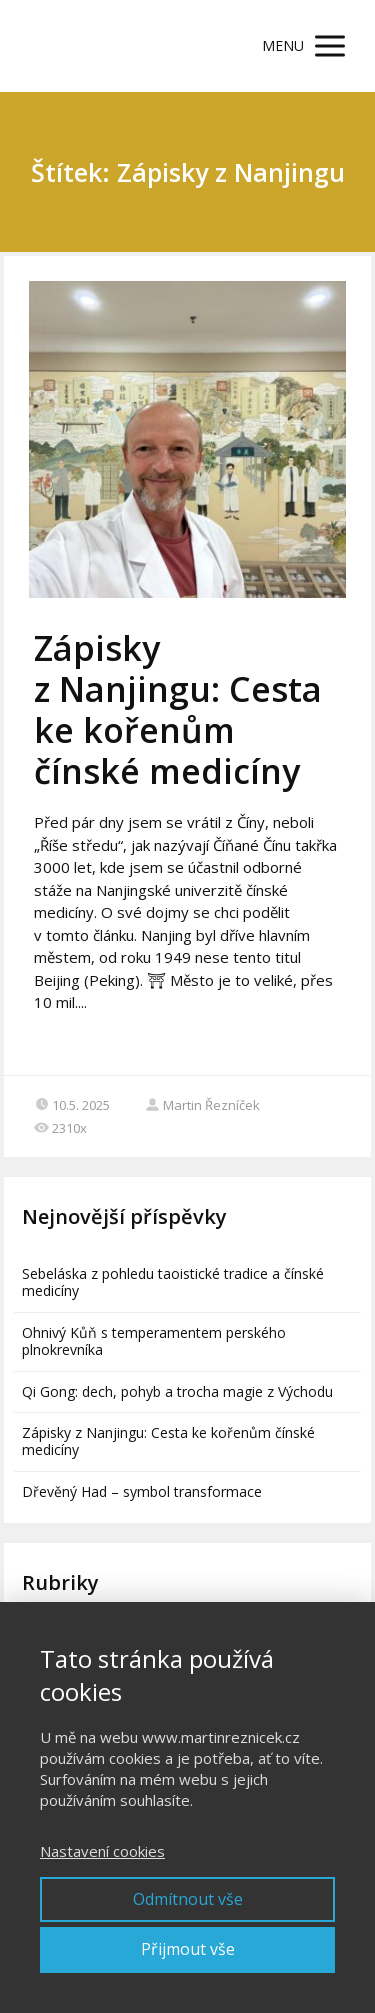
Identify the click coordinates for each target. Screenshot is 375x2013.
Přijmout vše (188, 1949)
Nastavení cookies (102, 1851)
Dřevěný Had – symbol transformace (142, 1491)
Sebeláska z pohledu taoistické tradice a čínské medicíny (173, 1282)
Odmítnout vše (188, 1899)
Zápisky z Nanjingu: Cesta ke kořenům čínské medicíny (178, 709)
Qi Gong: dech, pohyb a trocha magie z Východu (177, 1391)
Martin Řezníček (202, 1105)
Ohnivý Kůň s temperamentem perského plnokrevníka (154, 1341)
